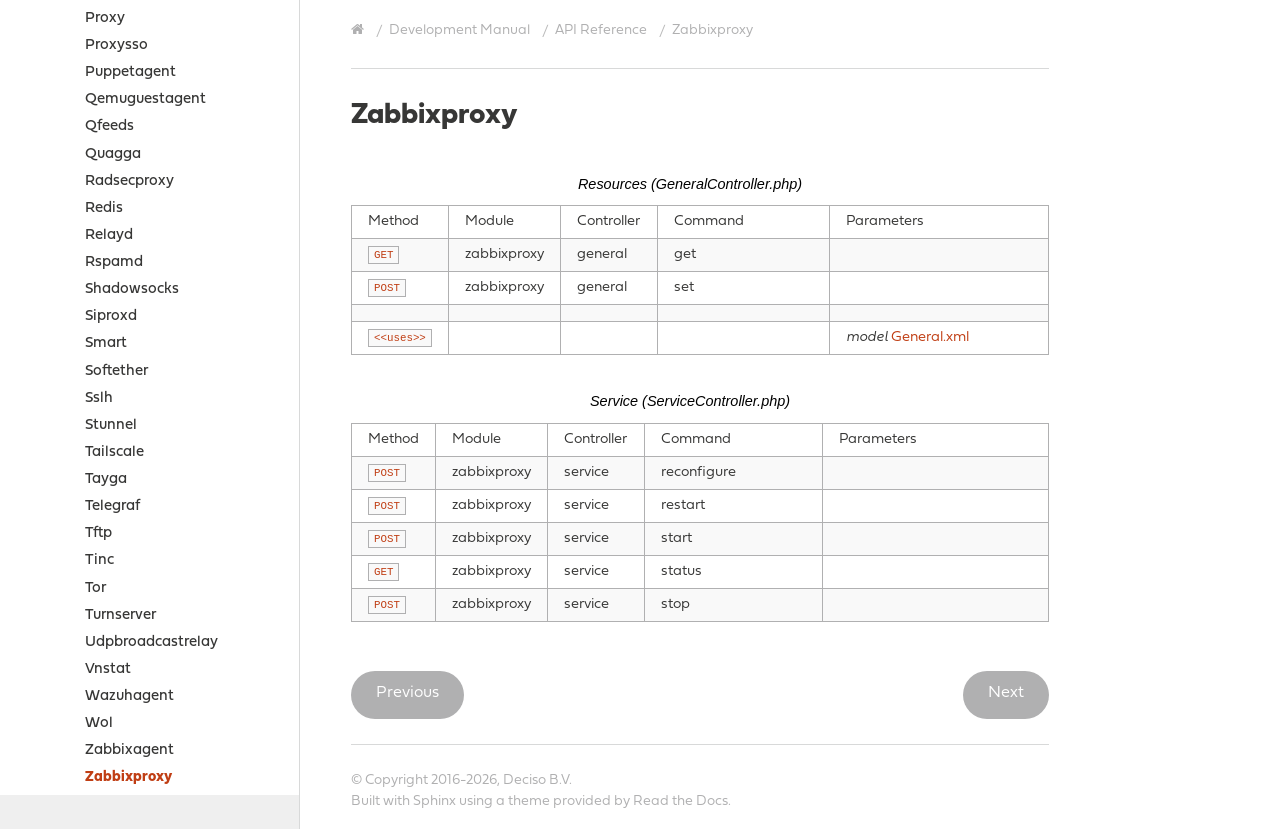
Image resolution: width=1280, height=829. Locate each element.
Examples (70, 602)
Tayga (106, 222)
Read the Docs (680, 801)
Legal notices (66, 707)
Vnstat (108, 412)
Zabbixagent (129, 493)
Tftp (98, 276)
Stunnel (111, 168)
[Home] (360, 30)
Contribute (58, 757)
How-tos (66, 629)
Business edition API (131, 575)
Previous (407, 693)
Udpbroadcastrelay (151, 385)
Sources (62, 656)
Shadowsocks (132, 32)
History (45, 782)
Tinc (99, 303)
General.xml (930, 337)
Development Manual (459, 30)
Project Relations (80, 682)
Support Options (78, 732)
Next (1006, 693)
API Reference (601, 30)
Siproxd (111, 59)
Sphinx (434, 801)
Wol (99, 466)
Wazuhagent (129, 439)
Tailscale (114, 195)
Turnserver (120, 358)
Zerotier (112, 548)
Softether (116, 114)
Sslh (99, 141)
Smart (106, 86)
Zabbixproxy (128, 520)
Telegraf (112, 249)
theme (529, 801)
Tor (95, 331)
